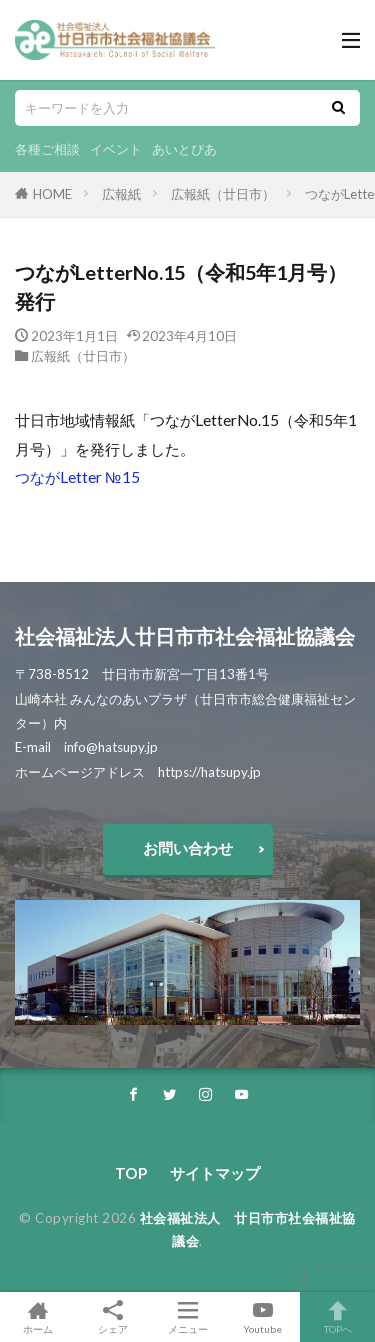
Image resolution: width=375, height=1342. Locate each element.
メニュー (187, 1317)
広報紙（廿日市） (223, 194)
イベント (116, 149)
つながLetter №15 (77, 477)
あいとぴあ (184, 149)
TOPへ (337, 1317)
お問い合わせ (188, 848)
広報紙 (121, 194)
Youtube (262, 1317)
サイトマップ (215, 1173)
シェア (112, 1317)
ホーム (37, 1317)
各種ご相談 (47, 149)
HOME (52, 194)
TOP (131, 1173)
